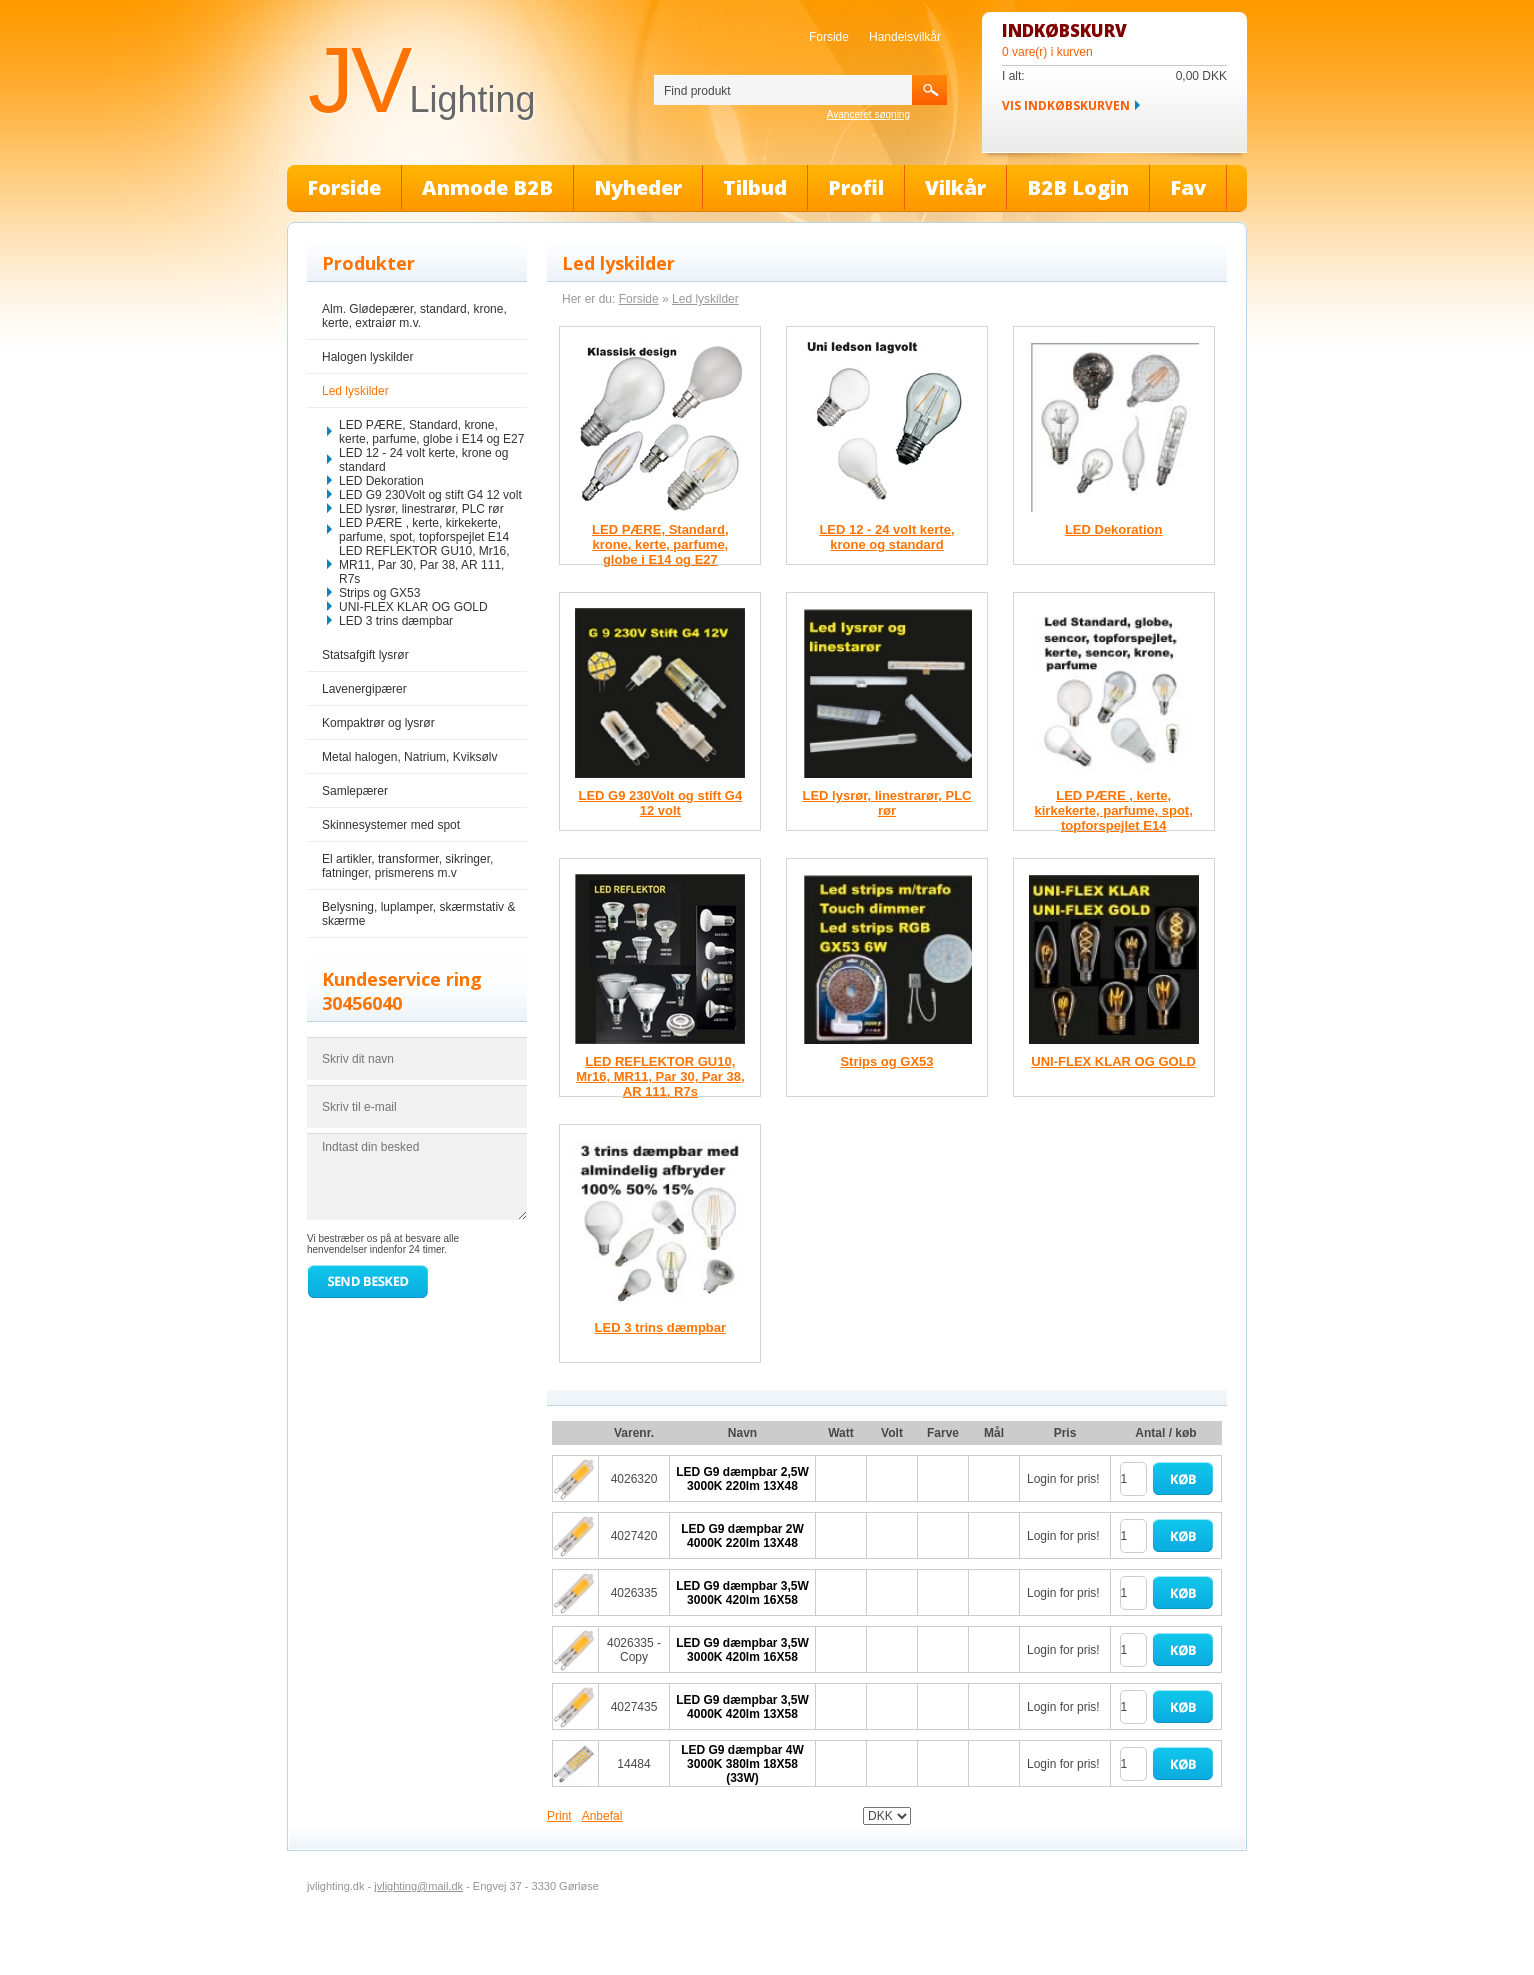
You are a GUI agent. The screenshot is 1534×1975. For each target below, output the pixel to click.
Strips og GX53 (379, 593)
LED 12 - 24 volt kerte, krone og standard (423, 460)
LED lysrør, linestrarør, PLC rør (421, 509)
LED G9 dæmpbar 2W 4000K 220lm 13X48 (742, 1536)
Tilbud (755, 187)
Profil (856, 187)
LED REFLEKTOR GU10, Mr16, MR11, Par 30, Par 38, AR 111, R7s (424, 565)
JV (421, 80)
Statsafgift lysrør (365, 655)
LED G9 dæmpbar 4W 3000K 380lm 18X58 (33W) (742, 1764)
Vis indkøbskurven (1066, 105)
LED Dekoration (381, 481)
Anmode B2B (487, 187)
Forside (829, 37)
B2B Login (1078, 187)
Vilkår (955, 187)
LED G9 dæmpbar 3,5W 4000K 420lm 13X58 (742, 1707)
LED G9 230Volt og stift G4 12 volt (430, 495)
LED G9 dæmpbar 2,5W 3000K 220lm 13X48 (742, 1479)
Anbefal (602, 1816)
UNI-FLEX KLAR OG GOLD (413, 607)
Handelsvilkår (905, 37)
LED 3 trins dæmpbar (396, 621)
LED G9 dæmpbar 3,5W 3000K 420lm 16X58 (742, 1593)
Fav (1188, 187)
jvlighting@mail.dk (418, 1886)
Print (559, 1816)
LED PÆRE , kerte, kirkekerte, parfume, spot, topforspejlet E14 (424, 530)
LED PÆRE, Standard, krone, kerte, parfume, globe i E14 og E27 (431, 432)
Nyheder (638, 187)
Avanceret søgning (868, 114)
